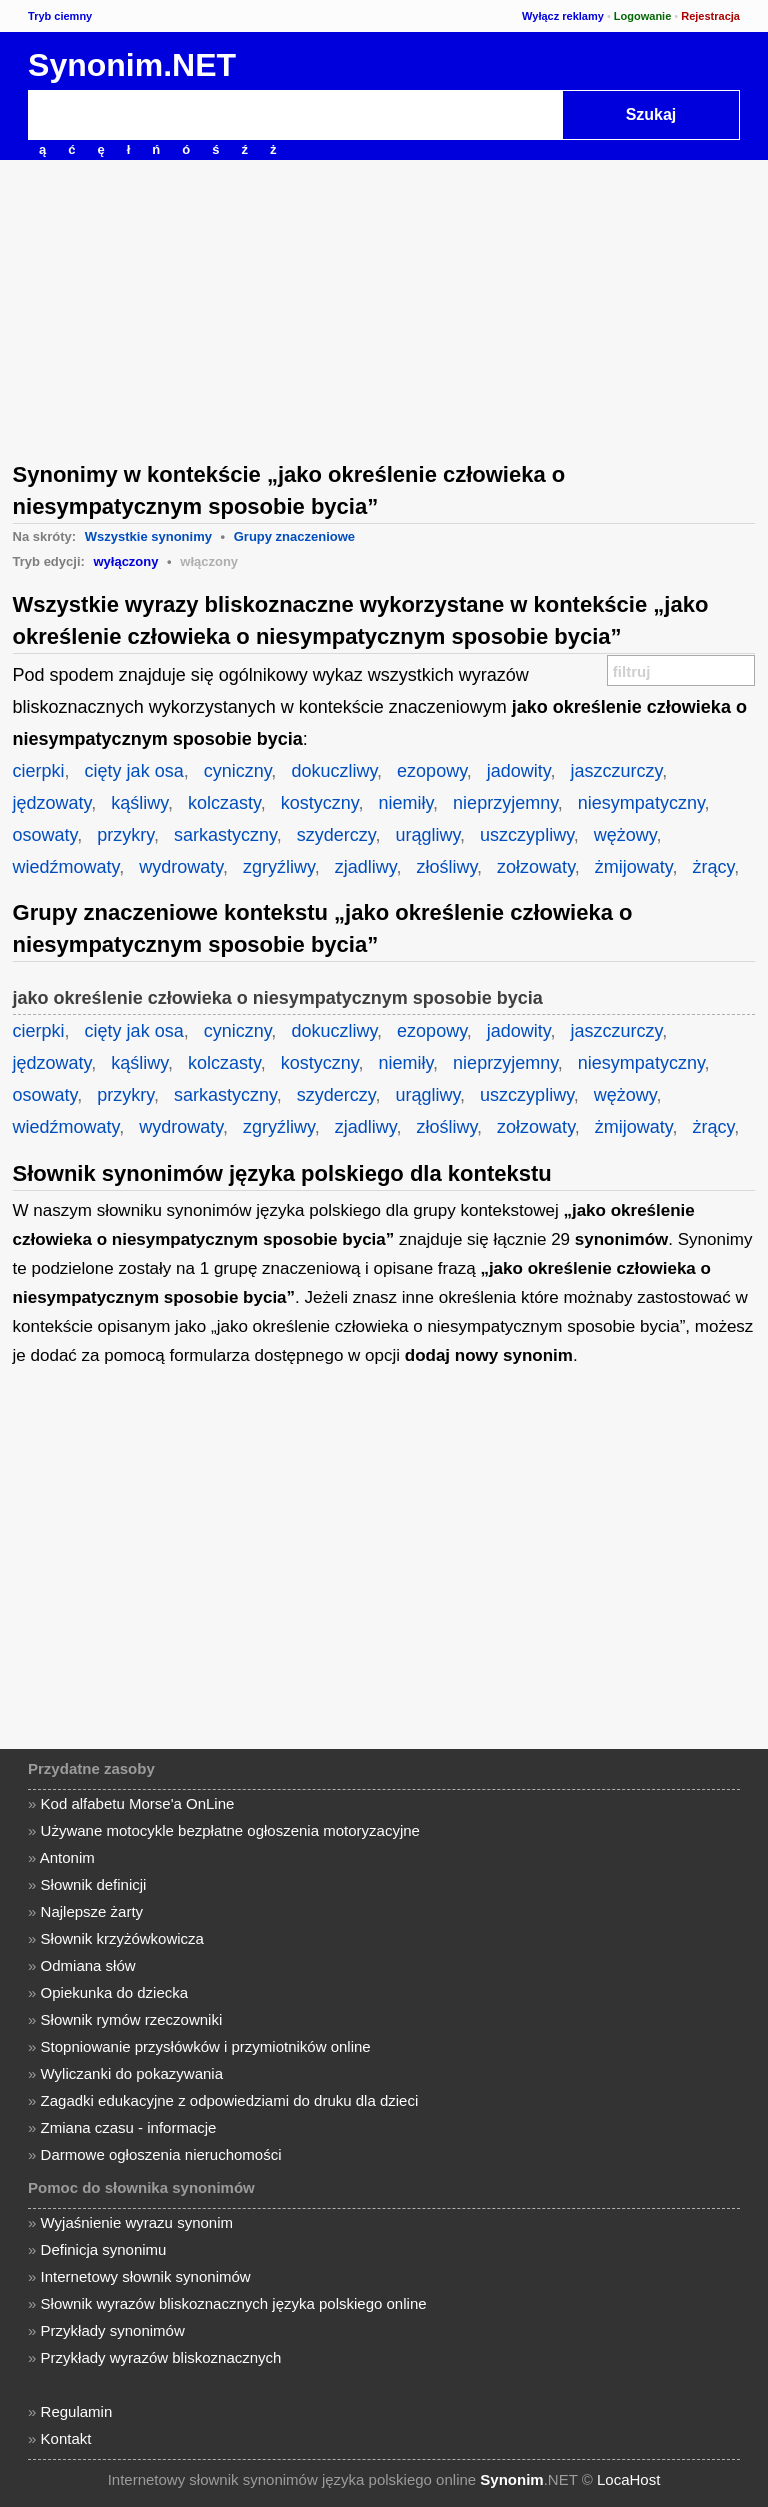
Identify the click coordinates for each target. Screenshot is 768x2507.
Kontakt (66, 2438)
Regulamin (77, 2411)
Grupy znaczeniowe (294, 536)
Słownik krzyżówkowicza (122, 1938)
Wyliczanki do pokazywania (132, 2073)
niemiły (405, 803)
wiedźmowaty (66, 867)
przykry (125, 835)
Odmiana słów (88, 1965)
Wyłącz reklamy (563, 16)
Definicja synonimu (104, 2249)
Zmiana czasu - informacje (129, 2127)
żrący (714, 867)
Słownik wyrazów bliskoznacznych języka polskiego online (234, 2303)
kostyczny (320, 803)
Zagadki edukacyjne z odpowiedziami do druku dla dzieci (230, 2100)
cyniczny (238, 771)
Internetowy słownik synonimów (146, 2276)
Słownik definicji (94, 1884)
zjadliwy (366, 867)
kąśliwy (139, 803)
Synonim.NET (132, 65)
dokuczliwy (334, 771)
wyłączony (125, 561)
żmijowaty (634, 867)
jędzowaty (52, 803)
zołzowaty (536, 867)
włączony (209, 561)
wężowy (625, 835)
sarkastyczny (225, 835)
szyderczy (336, 835)
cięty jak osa (134, 771)
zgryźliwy (279, 867)
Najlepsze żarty (92, 1911)
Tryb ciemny (60, 16)
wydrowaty (181, 867)
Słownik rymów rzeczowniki (132, 2019)
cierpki (39, 771)
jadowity (519, 771)
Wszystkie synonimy (148, 536)
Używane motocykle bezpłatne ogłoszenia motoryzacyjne (230, 1830)
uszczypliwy (527, 835)
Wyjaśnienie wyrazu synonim (137, 2222)
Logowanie (642, 16)
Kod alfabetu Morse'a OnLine (138, 1803)
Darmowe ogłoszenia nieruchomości (161, 2154)
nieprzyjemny (505, 803)
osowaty (45, 835)
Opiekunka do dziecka (115, 1992)
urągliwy (427, 835)
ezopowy (432, 771)
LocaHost (628, 2479)
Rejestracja (710, 16)
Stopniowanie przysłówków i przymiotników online (206, 2046)
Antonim (67, 1857)
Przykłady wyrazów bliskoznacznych (161, 2357)
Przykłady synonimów (113, 2330)
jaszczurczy (617, 771)
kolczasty (224, 803)
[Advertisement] (384, 309)
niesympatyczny (641, 803)
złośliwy (446, 867)
